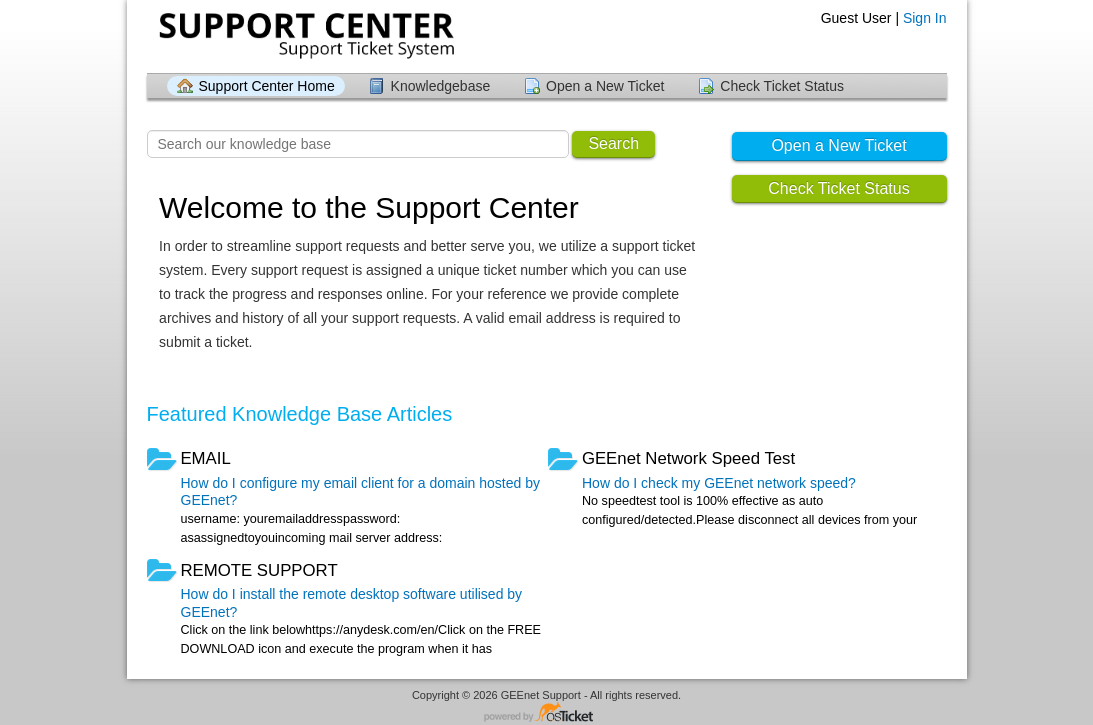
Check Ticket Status (782, 86)
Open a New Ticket (605, 86)
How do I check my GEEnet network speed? (719, 483)
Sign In (925, 18)
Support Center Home (267, 86)
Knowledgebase (441, 86)
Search (613, 143)
